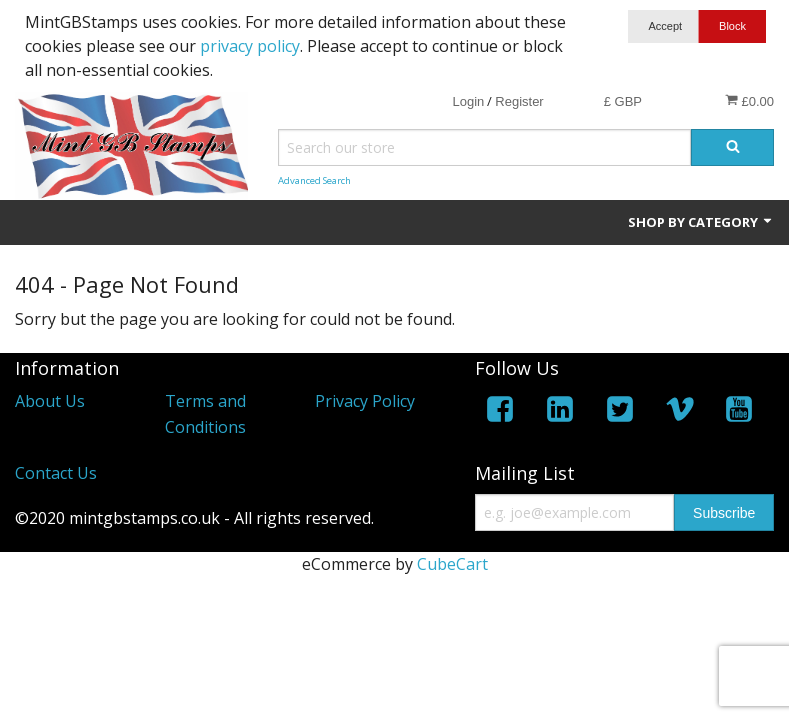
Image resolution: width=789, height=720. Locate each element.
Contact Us (56, 473)
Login (468, 101)
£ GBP (623, 101)
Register (519, 101)
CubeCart (452, 564)
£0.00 (749, 101)
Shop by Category (701, 222)
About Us (50, 401)
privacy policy (250, 46)
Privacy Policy (365, 401)
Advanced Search (314, 180)
